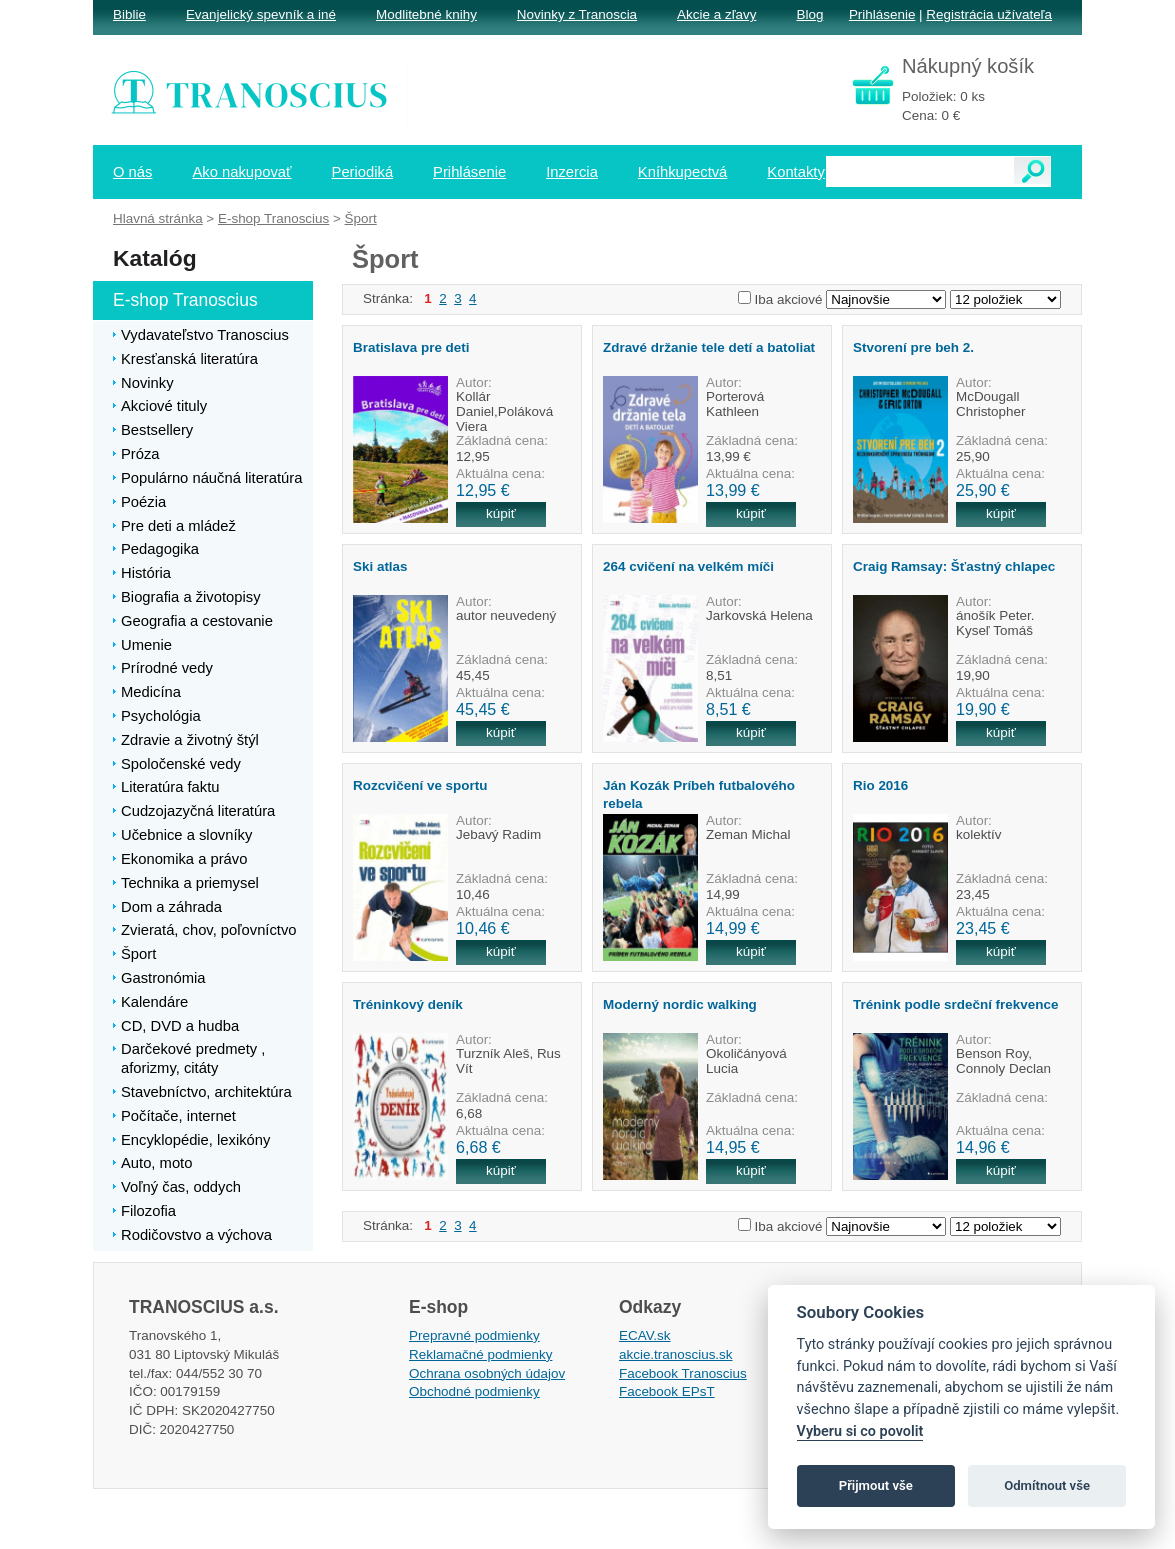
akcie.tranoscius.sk (676, 1354)
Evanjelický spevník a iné (261, 14)
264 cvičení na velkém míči (688, 566)
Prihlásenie (882, 14)
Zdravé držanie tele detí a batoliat (709, 347)
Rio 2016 (880, 785)
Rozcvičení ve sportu (420, 785)
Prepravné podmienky (474, 1335)
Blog (809, 14)
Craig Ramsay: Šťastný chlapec (954, 566)
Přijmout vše (876, 1485)
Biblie (129, 14)
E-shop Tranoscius (273, 218)
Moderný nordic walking (680, 1004)
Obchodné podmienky (474, 1391)
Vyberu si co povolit (860, 1431)
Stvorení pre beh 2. (913, 347)
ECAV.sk (645, 1335)
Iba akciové (789, 299)
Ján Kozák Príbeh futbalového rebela (699, 794)
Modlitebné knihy (426, 14)
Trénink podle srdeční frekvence (955, 1004)
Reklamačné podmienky (480, 1354)
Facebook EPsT (667, 1391)
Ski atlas (380, 566)
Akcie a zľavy (716, 14)
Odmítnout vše (1047, 1485)
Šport (361, 218)
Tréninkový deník (408, 1004)
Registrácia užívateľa (989, 14)
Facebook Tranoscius (683, 1373)
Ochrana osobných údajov (487, 1373)
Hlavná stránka (158, 218)
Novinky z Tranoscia (577, 14)
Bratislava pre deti (411, 347)
